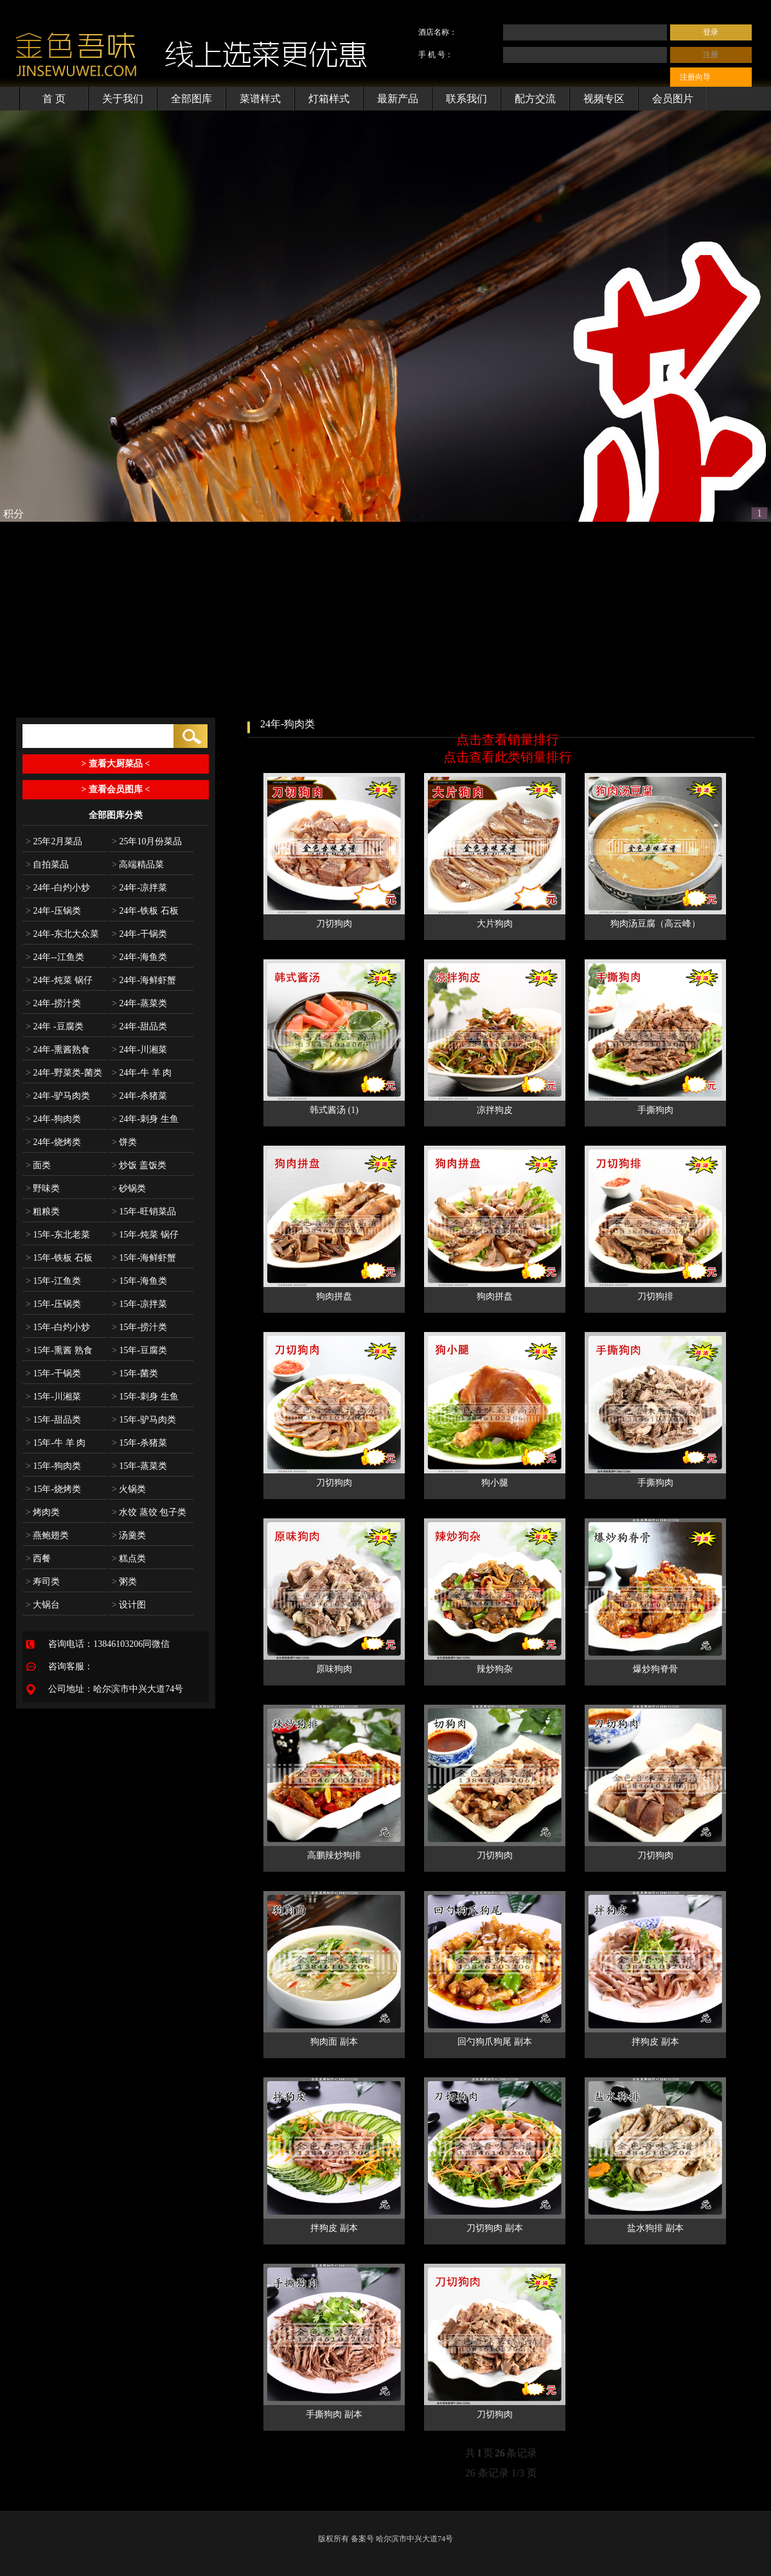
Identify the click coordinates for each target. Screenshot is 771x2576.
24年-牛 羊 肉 (142, 1073)
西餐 (38, 1558)
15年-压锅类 (53, 1304)
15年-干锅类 (53, 1373)
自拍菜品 (47, 864)
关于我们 (122, 98)
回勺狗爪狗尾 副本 (494, 2042)
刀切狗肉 (334, 923)
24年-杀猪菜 (139, 1096)
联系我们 (466, 98)
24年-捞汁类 (53, 1003)
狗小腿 (494, 1483)
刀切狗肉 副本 (494, 2228)
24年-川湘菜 (139, 1049)
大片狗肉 (495, 923)
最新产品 (397, 98)
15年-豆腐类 (139, 1350)
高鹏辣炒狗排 (334, 1855)
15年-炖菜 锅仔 (145, 1234)
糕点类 (129, 1558)
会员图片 (672, 98)
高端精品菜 (138, 864)
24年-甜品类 (139, 1026)
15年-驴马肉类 (144, 1420)
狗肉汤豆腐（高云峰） (655, 923)
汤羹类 (129, 1535)
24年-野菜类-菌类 (64, 1073)
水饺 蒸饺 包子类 (149, 1512)
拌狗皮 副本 (655, 2042)
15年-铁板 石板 (59, 1258)
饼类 (124, 1142)
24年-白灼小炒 (58, 888)
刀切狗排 (655, 1296)
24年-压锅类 (53, 911)
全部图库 (191, 98)
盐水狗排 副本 (655, 2228)
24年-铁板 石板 (145, 911)
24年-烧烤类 (53, 1142)
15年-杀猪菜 (139, 1443)
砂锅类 (129, 1188)
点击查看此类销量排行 (507, 757)
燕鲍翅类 (47, 1535)
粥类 (124, 1581)
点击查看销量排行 (507, 740)
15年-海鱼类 (139, 1281)
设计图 (129, 1605)
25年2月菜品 (54, 841)
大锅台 (43, 1605)
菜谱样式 (260, 98)
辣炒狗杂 (495, 1669)
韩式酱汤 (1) (334, 1110)
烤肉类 (43, 1512)
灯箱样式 (329, 98)
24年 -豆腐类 (55, 1026)
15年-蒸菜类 (139, 1466)
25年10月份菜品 (147, 841)
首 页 (54, 98)
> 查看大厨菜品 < (116, 763)
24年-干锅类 (139, 934)
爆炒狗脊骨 (655, 1669)
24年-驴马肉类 (58, 1096)
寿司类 (43, 1581)
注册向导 (695, 77)
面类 (38, 1165)
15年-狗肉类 (53, 1466)
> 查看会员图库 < (116, 789)
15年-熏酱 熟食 (59, 1350)
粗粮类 (43, 1211)
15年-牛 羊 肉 (55, 1443)
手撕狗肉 (655, 1110)
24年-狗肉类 (53, 1119)
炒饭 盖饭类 (139, 1165)
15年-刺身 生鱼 (145, 1396)
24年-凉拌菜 (139, 888)
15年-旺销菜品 (144, 1211)
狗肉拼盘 (334, 1296)
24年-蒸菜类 (139, 1003)
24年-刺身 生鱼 (145, 1119)
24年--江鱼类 (55, 957)
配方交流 (535, 98)
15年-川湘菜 (53, 1396)
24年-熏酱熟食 (58, 1049)
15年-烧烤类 (53, 1489)
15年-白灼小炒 (58, 1327)
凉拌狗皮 (495, 1110)
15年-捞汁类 (139, 1327)
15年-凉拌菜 (139, 1304)
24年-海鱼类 (139, 957)
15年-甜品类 (53, 1420)
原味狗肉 (334, 1669)
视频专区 (604, 98)
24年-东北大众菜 (62, 934)
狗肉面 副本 (334, 2042)
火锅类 (129, 1489)
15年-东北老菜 (58, 1234)
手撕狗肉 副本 (334, 2414)
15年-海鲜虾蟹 (144, 1258)
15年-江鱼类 (53, 1281)
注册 (710, 54)
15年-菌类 (135, 1373)
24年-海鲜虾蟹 (144, 980)
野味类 (43, 1188)
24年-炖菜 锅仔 (59, 980)
